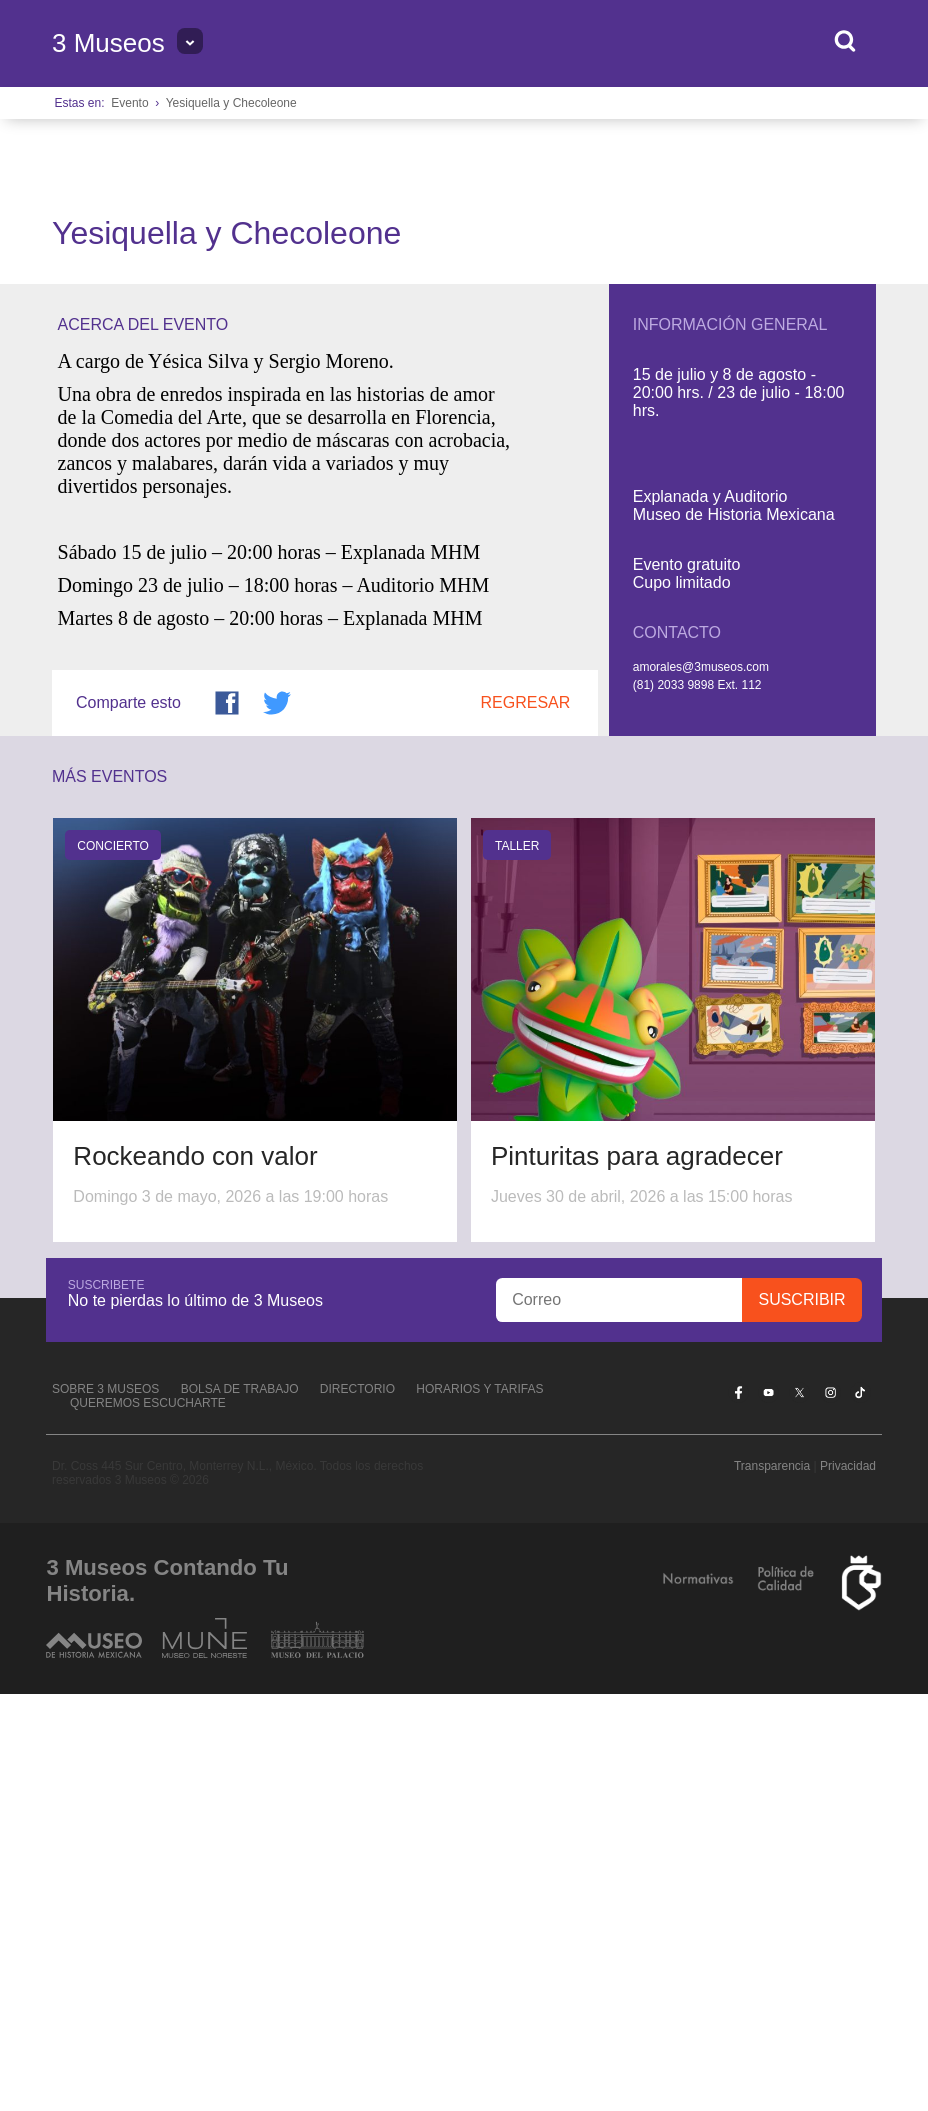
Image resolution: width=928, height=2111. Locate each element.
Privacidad (848, 1883)
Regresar (526, 1120)
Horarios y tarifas (479, 1806)
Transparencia (772, 1883)
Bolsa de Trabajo (240, 1806)
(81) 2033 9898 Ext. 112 (697, 1103)
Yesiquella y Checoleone (231, 103)
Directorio (357, 1806)
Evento (129, 103)
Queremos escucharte (148, 1820)
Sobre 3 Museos (105, 1806)
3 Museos (108, 43)
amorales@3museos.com (701, 1085)
